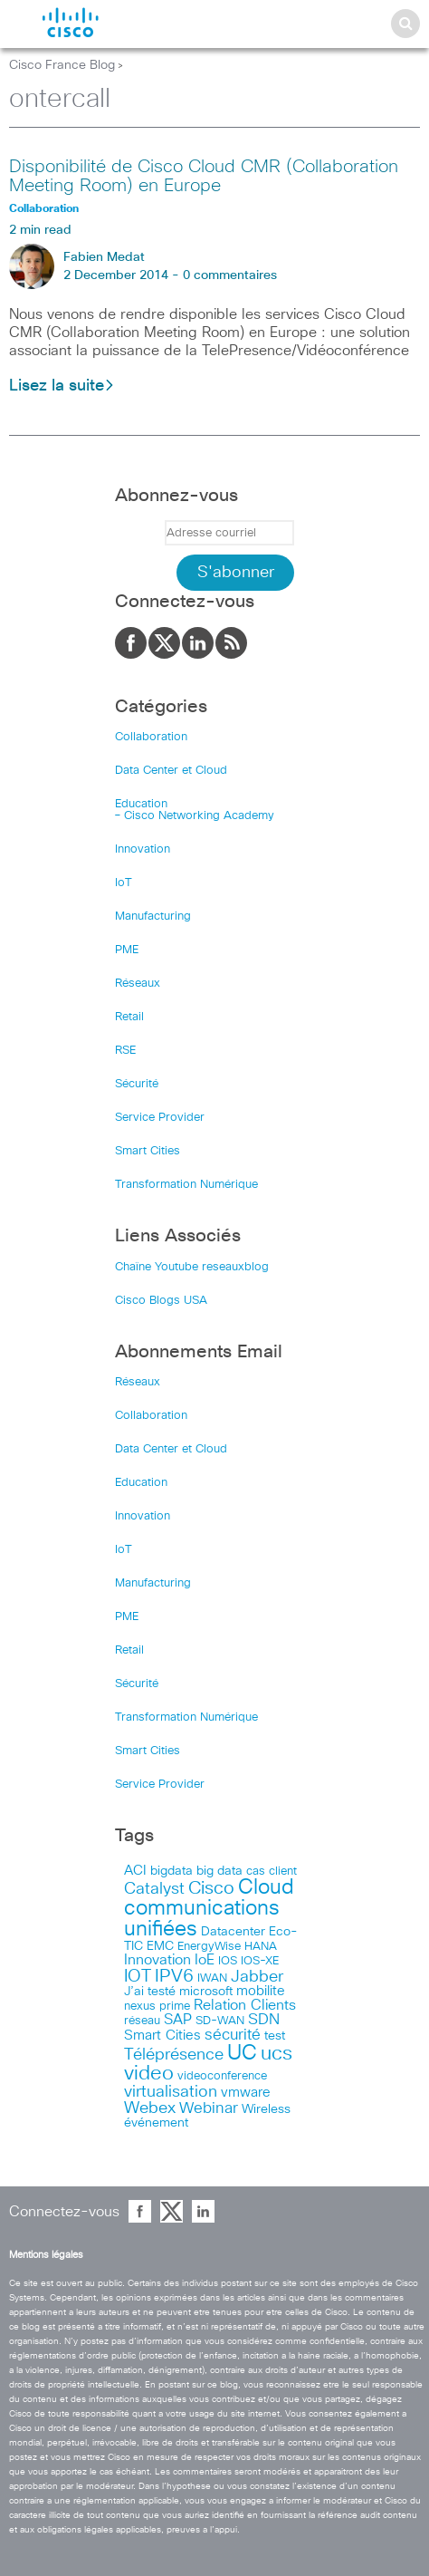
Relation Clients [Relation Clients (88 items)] (245, 2005)
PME (126, 950)
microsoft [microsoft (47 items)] (206, 1991)
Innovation (142, 849)
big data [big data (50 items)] (219, 1871)
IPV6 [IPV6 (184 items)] (174, 1976)
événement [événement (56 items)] (156, 2123)
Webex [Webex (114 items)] (150, 2108)
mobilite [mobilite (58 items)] (260, 1991)
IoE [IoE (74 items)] (204, 1960)
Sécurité (136, 1084)
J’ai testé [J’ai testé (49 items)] (150, 1991)
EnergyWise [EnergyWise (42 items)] (209, 1947)
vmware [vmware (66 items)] (246, 2092)
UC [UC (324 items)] (242, 2053)
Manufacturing (153, 916)
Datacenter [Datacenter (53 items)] (233, 1931)
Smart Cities (147, 1151)
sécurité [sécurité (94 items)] (233, 2035)
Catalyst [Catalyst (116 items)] (154, 1889)
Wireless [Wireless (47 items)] (266, 2109)
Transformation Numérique (186, 1185)
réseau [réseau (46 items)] (142, 2020)
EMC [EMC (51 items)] (160, 1946)
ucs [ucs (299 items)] (276, 2053)
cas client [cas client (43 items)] (271, 1871)
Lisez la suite (62, 386)
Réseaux (137, 983)
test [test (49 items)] (274, 2036)
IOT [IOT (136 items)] (137, 1976)
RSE (125, 1050)
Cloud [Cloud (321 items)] (266, 1887)
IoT (123, 883)
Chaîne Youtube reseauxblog (192, 1267)
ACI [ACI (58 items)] (135, 1871)
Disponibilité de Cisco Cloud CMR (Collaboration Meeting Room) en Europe (203, 176)
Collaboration (151, 737)
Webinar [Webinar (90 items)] (208, 2108)
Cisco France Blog (62, 65)
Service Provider (160, 1118)
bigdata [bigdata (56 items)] (171, 1871)
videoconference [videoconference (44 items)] (222, 2076)
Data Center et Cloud (171, 771)
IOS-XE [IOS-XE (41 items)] (260, 1961)
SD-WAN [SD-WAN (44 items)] (219, 2021)
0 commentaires (230, 275)
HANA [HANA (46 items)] (260, 1946)
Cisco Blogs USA (161, 1301)
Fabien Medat (104, 257)
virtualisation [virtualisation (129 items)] (170, 2092)
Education (141, 804)
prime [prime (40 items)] (174, 2006)
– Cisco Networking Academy (194, 816)
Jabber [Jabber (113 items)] (257, 1977)
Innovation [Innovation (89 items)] (157, 1960)
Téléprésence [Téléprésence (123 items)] (174, 2055)
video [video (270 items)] (149, 2074)
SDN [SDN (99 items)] (264, 2020)
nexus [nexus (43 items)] (140, 2006)
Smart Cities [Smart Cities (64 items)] (162, 2035)
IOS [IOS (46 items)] (227, 1960)
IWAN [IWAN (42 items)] (212, 1978)
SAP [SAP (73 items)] (178, 2020)
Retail (129, 1017)
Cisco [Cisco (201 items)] (211, 1888)
